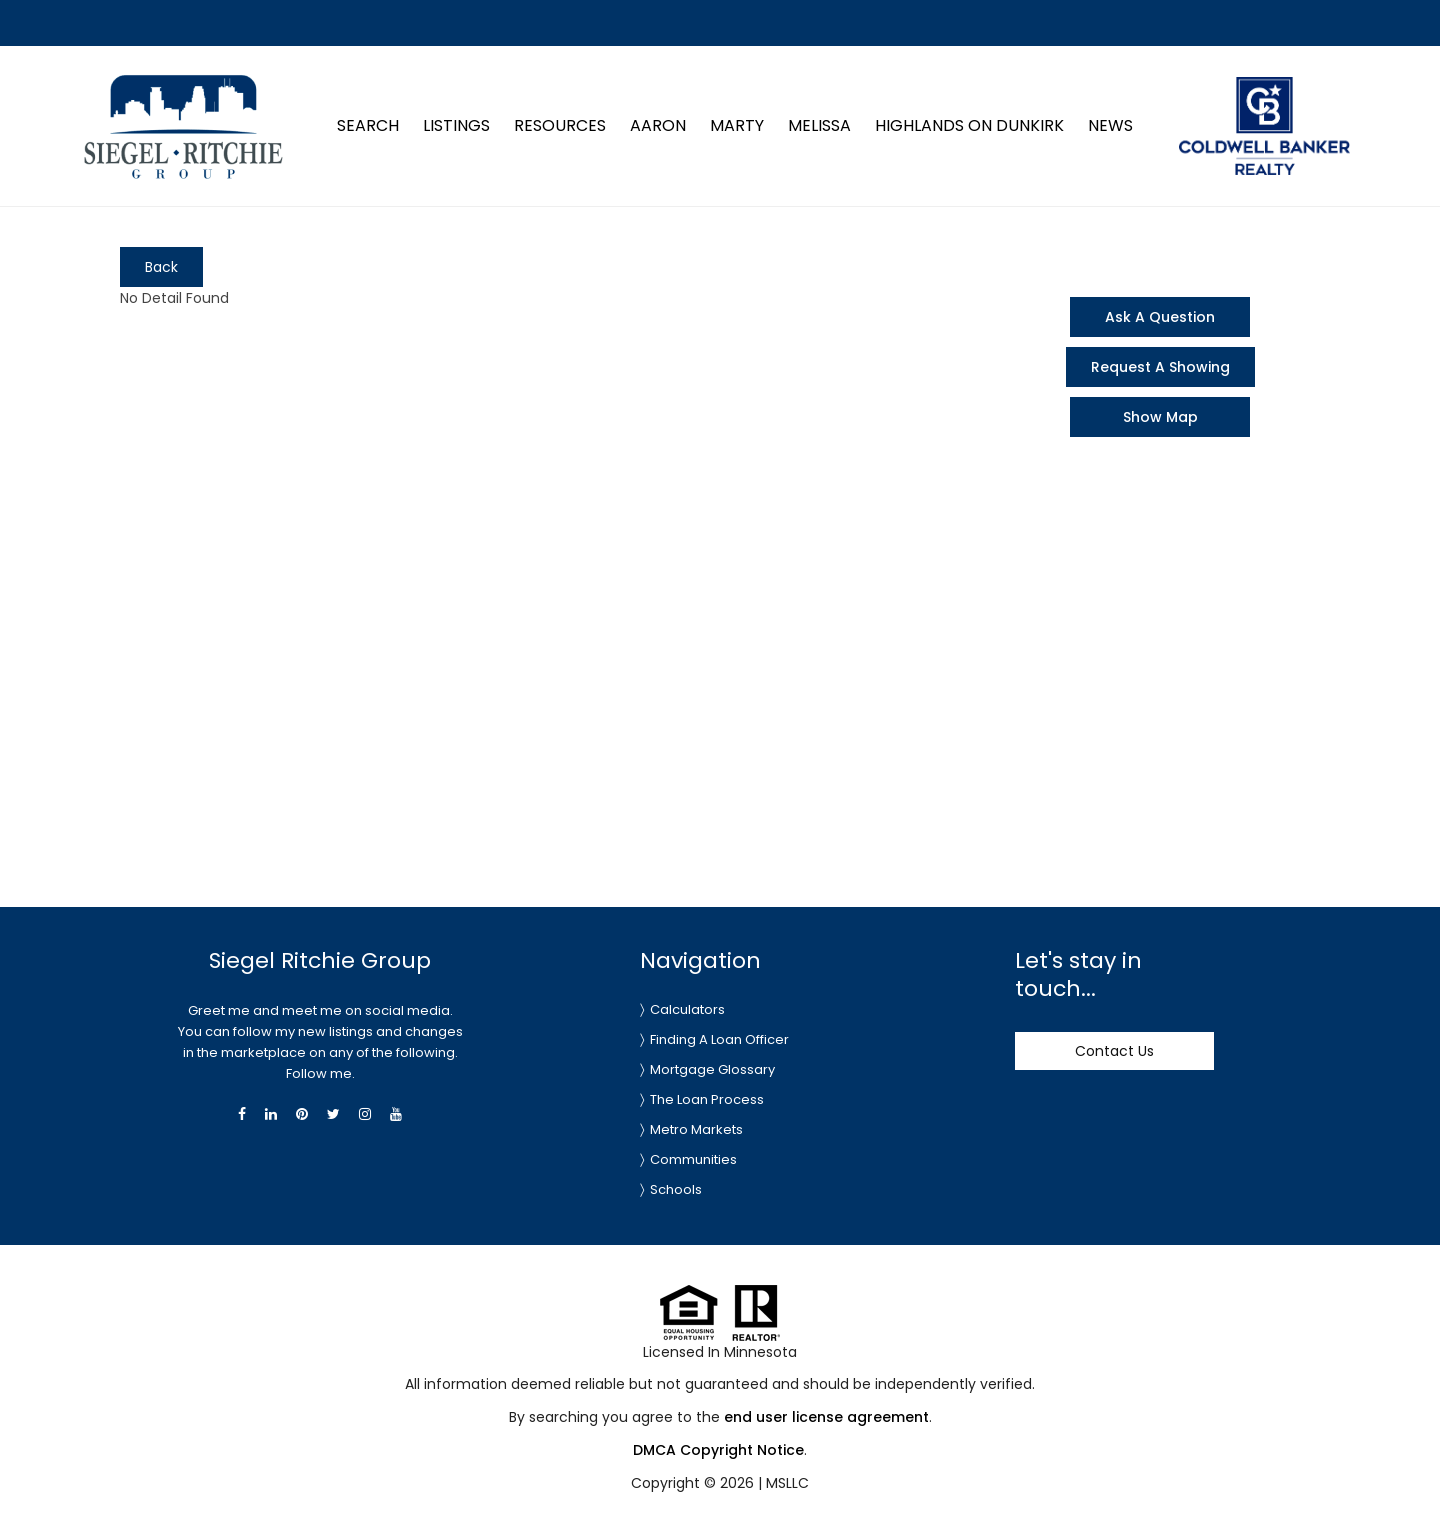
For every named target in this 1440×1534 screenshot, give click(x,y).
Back (161, 267)
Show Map (1160, 417)
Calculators (687, 1009)
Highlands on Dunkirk (969, 125)
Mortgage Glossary (712, 1069)
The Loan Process (707, 1099)
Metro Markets (696, 1129)
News (1110, 125)
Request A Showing (1160, 367)
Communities (693, 1159)
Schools (676, 1189)
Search (368, 125)
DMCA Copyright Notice (718, 1450)
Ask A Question (1160, 317)
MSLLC (787, 1483)
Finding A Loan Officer (719, 1039)
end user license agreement (826, 1417)
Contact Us (1114, 1051)
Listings (456, 125)
